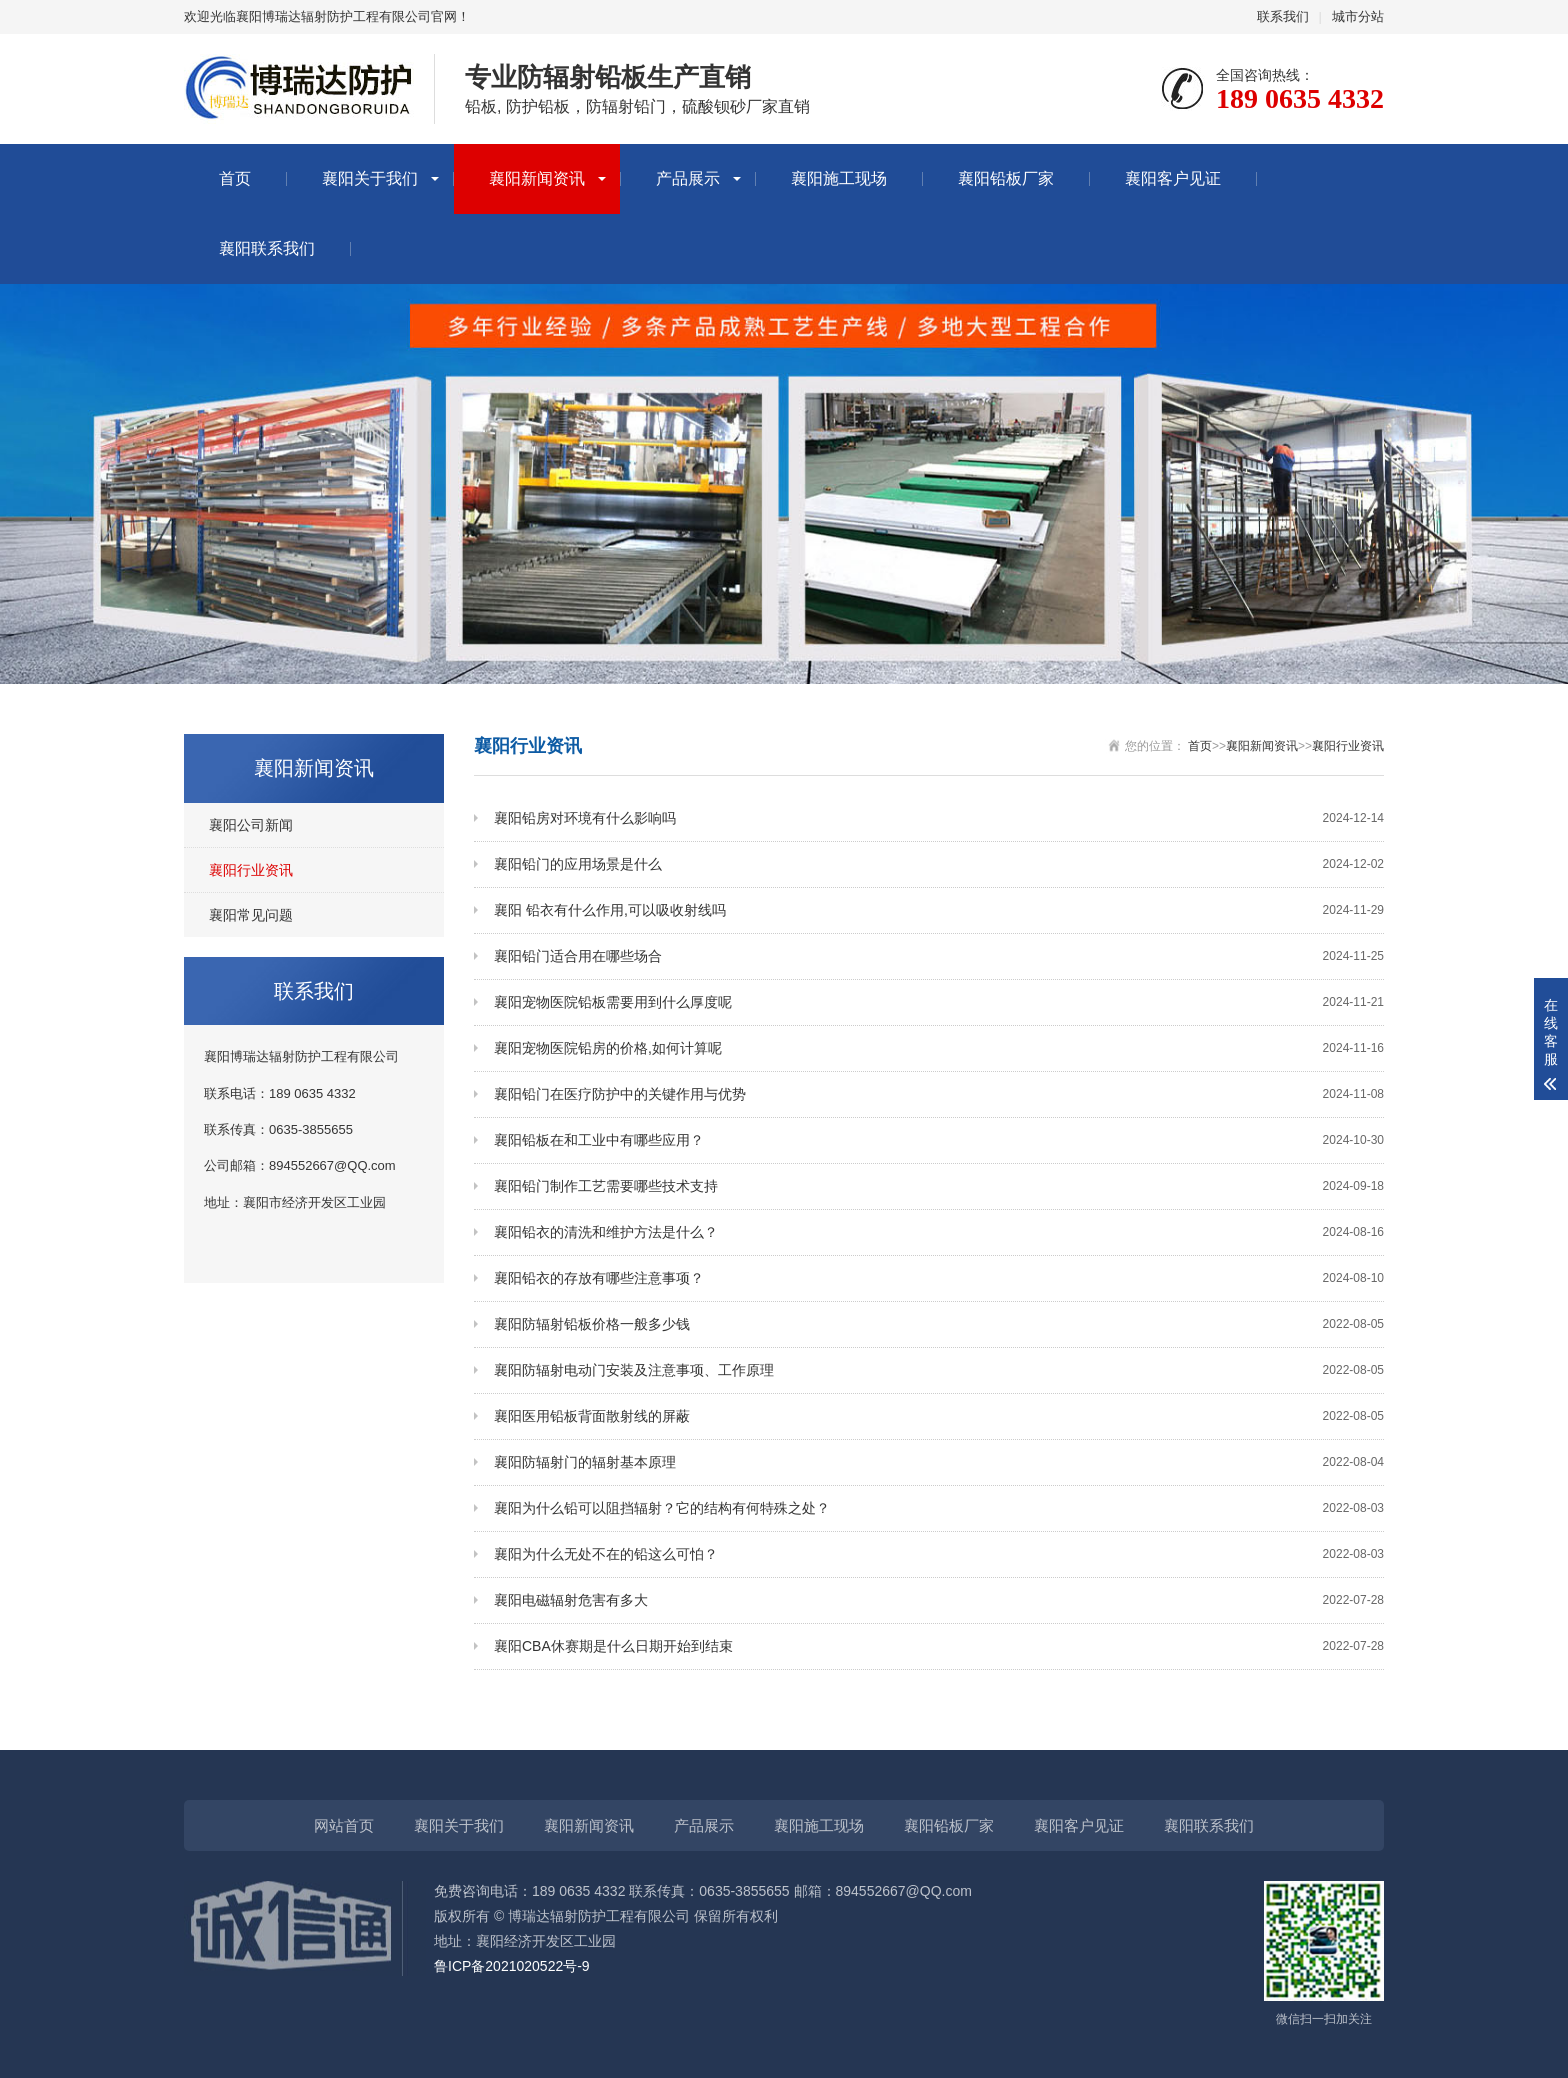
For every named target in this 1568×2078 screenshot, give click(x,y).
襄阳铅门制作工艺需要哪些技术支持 (939, 1186)
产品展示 (688, 178)
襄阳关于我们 (370, 178)
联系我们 (1283, 16)
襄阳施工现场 (839, 178)
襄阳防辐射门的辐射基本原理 (939, 1462)
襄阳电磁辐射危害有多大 (939, 1600)
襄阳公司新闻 (251, 825)
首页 (235, 178)
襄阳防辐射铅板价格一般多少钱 (939, 1324)
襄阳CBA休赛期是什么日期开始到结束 (939, 1646)
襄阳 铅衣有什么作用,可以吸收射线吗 (939, 910)
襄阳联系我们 (267, 248)
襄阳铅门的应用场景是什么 (939, 864)
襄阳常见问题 (251, 915)
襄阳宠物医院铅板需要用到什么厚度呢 (939, 1002)
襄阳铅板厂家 (1006, 178)
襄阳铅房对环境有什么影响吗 (939, 818)
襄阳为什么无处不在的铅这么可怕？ (939, 1554)
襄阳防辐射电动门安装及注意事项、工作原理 (939, 1370)
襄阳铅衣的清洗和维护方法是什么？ (939, 1232)
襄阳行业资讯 (251, 870)
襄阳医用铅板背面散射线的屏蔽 (939, 1416)
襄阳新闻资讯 (537, 178)
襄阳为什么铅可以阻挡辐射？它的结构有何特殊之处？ (939, 1508)
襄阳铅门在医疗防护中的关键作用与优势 (939, 1094)
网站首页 (344, 1825)
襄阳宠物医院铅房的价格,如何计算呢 (939, 1048)
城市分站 (1358, 16)
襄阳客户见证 (1173, 178)
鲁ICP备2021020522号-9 (512, 1966)
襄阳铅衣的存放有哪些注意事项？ (939, 1278)
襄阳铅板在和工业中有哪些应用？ (939, 1140)
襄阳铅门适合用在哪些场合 (939, 956)
